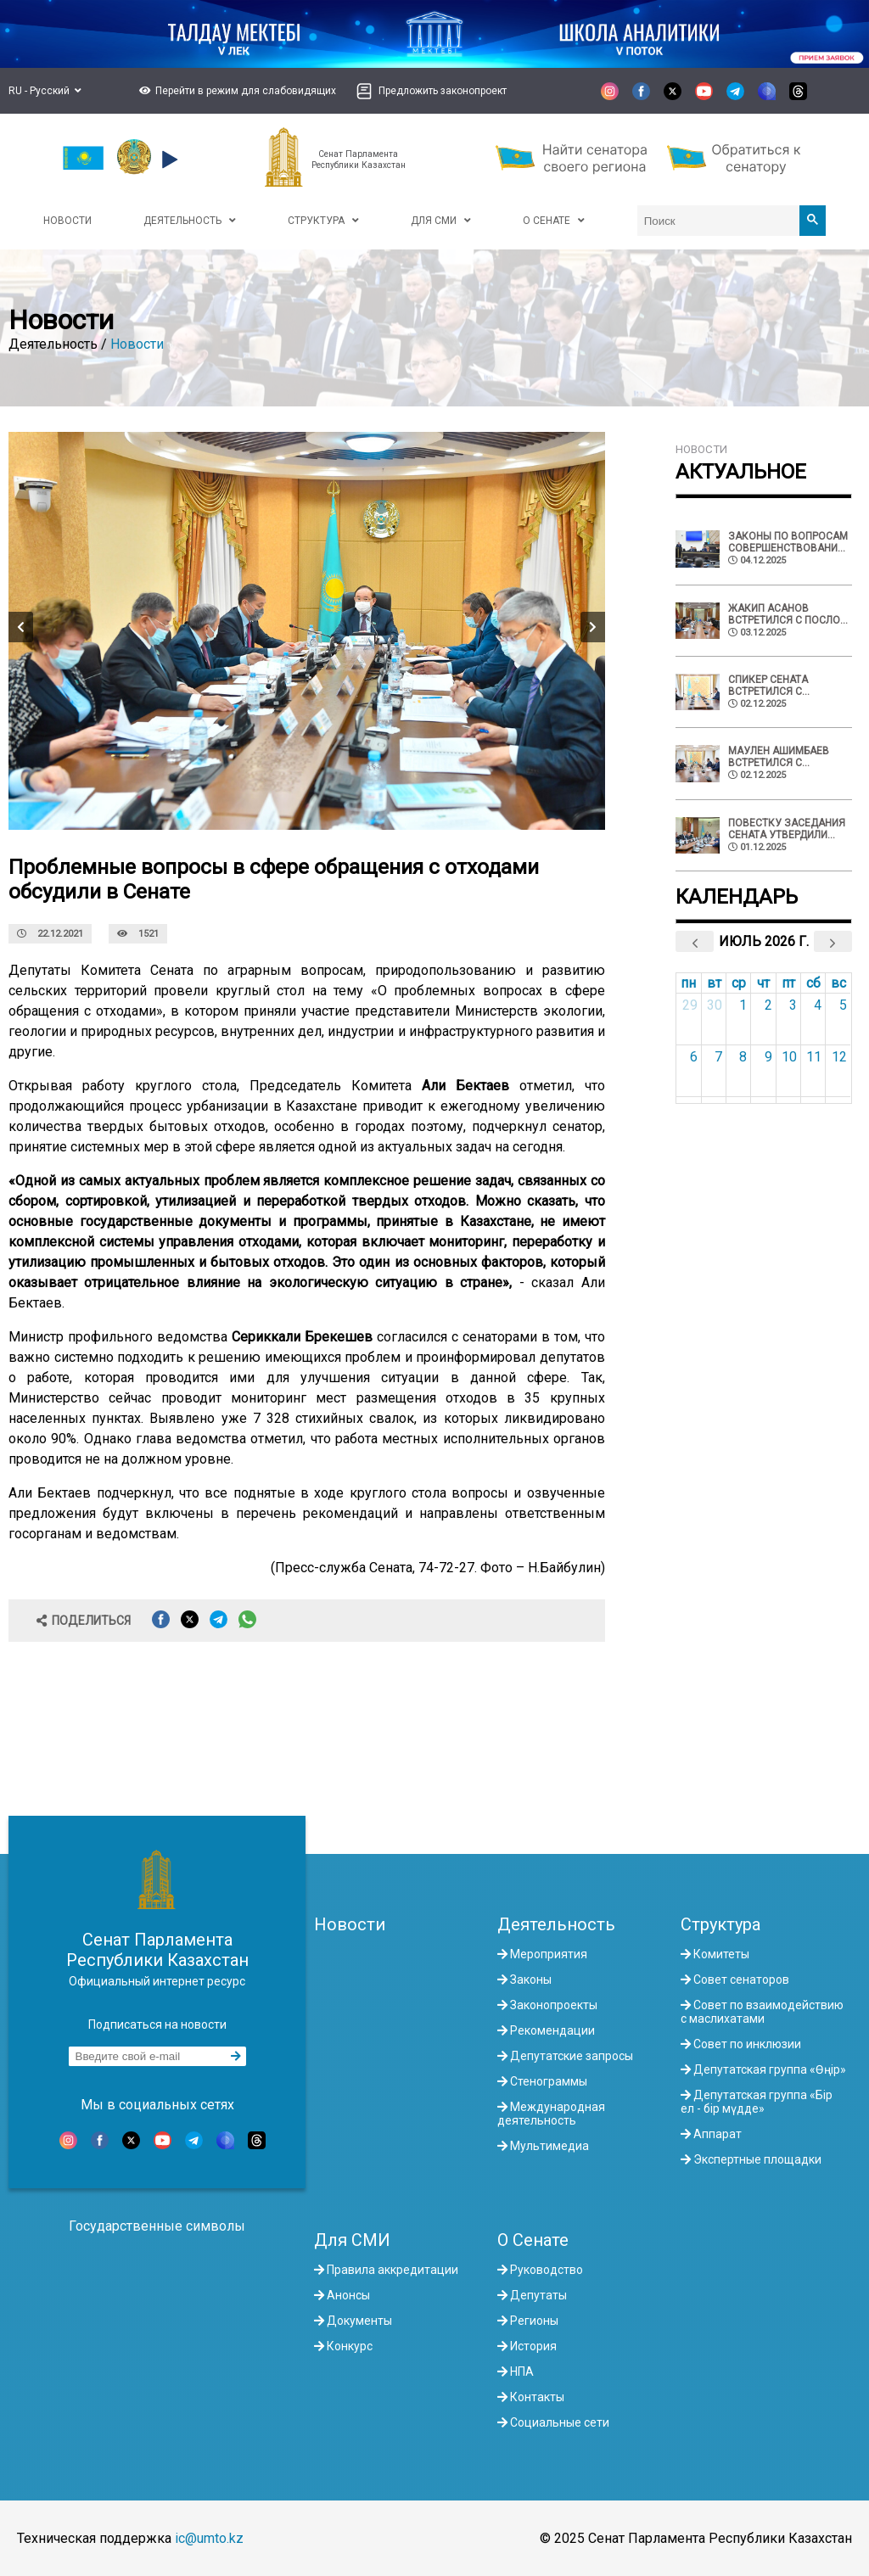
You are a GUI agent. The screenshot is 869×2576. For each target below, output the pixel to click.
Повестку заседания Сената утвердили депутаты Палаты (786, 829)
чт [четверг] (763, 983)
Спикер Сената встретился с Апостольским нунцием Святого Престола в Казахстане (777, 685)
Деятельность (556, 1924)
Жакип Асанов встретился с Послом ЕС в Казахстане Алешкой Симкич (788, 614)
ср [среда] (739, 983)
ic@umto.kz (209, 2538)
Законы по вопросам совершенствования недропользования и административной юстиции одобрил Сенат (788, 542)
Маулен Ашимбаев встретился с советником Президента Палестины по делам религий (786, 757)
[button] (235, 91)
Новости (137, 344)
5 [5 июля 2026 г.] (843, 1005)
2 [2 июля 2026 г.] (768, 1005)
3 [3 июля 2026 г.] (793, 1005)
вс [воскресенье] (838, 983)
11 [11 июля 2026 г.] (813, 1057)
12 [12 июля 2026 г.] (839, 1057)
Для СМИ (352, 2240)
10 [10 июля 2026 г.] (789, 1057)
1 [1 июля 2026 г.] (743, 1005)
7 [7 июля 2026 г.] (718, 1057)
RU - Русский (44, 91)
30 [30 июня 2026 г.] (714, 1005)
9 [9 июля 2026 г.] (768, 1057)
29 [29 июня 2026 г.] (690, 1005)
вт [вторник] (714, 983)
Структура (720, 1924)
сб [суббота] (813, 983)
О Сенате (533, 2240)
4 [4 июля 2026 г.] (817, 1005)
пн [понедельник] (688, 983)
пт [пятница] (788, 983)
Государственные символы (157, 2226)
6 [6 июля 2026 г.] (694, 1057)
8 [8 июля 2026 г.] (743, 1057)
